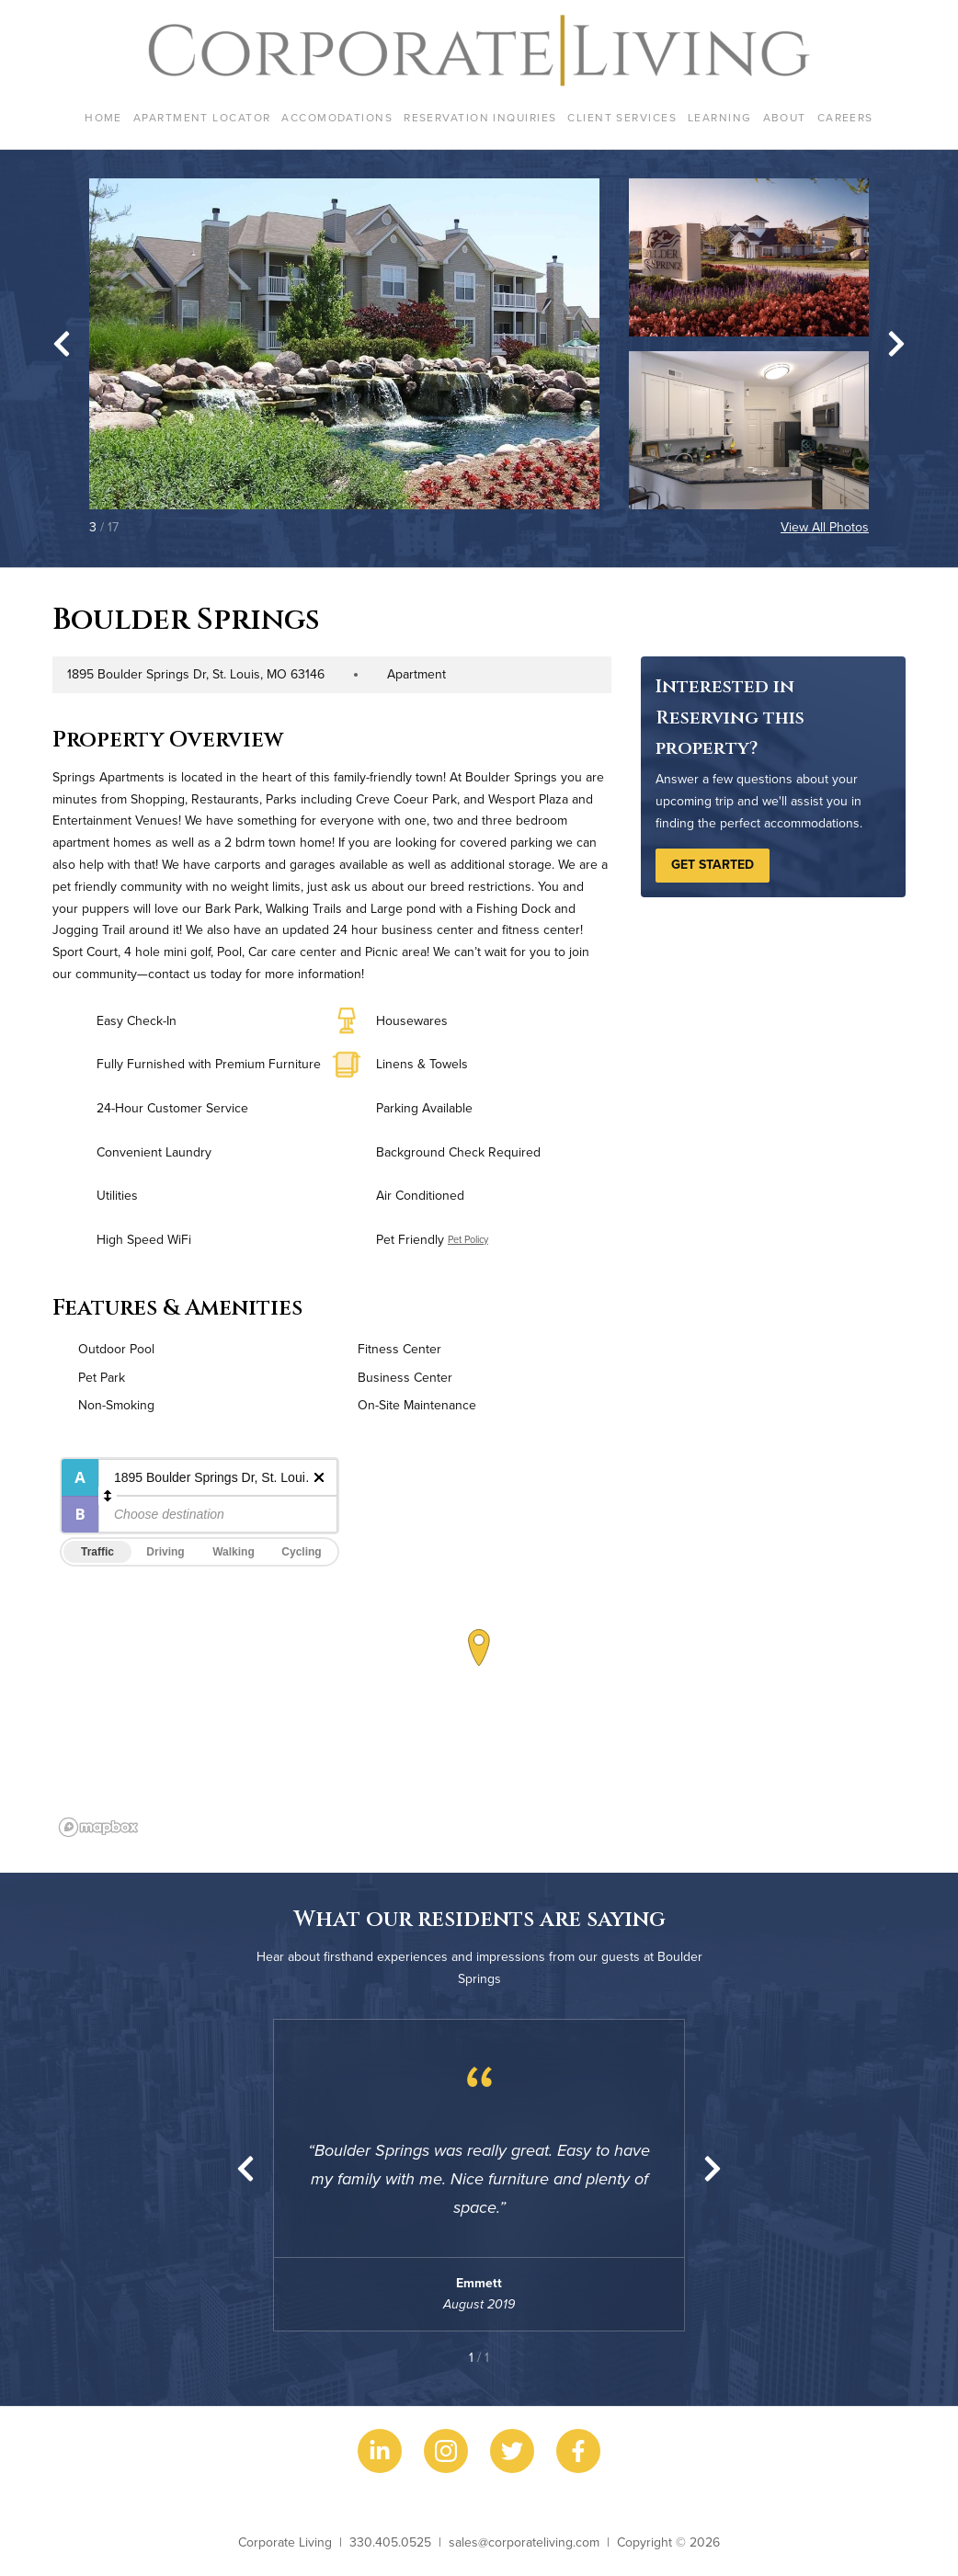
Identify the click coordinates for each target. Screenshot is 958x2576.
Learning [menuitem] (720, 117)
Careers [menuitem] (845, 117)
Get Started (712, 864)
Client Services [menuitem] (622, 117)
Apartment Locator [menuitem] (201, 117)
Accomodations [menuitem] (337, 117)
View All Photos (825, 527)
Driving (165, 1551)
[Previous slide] (245, 2168)
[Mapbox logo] (98, 1827)
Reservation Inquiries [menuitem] (480, 117)
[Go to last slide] (61, 344)
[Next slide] (896, 344)
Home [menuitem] (103, 117)
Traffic (97, 1551)
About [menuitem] (784, 117)
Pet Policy (468, 1239)
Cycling (301, 1551)
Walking (233, 1551)
